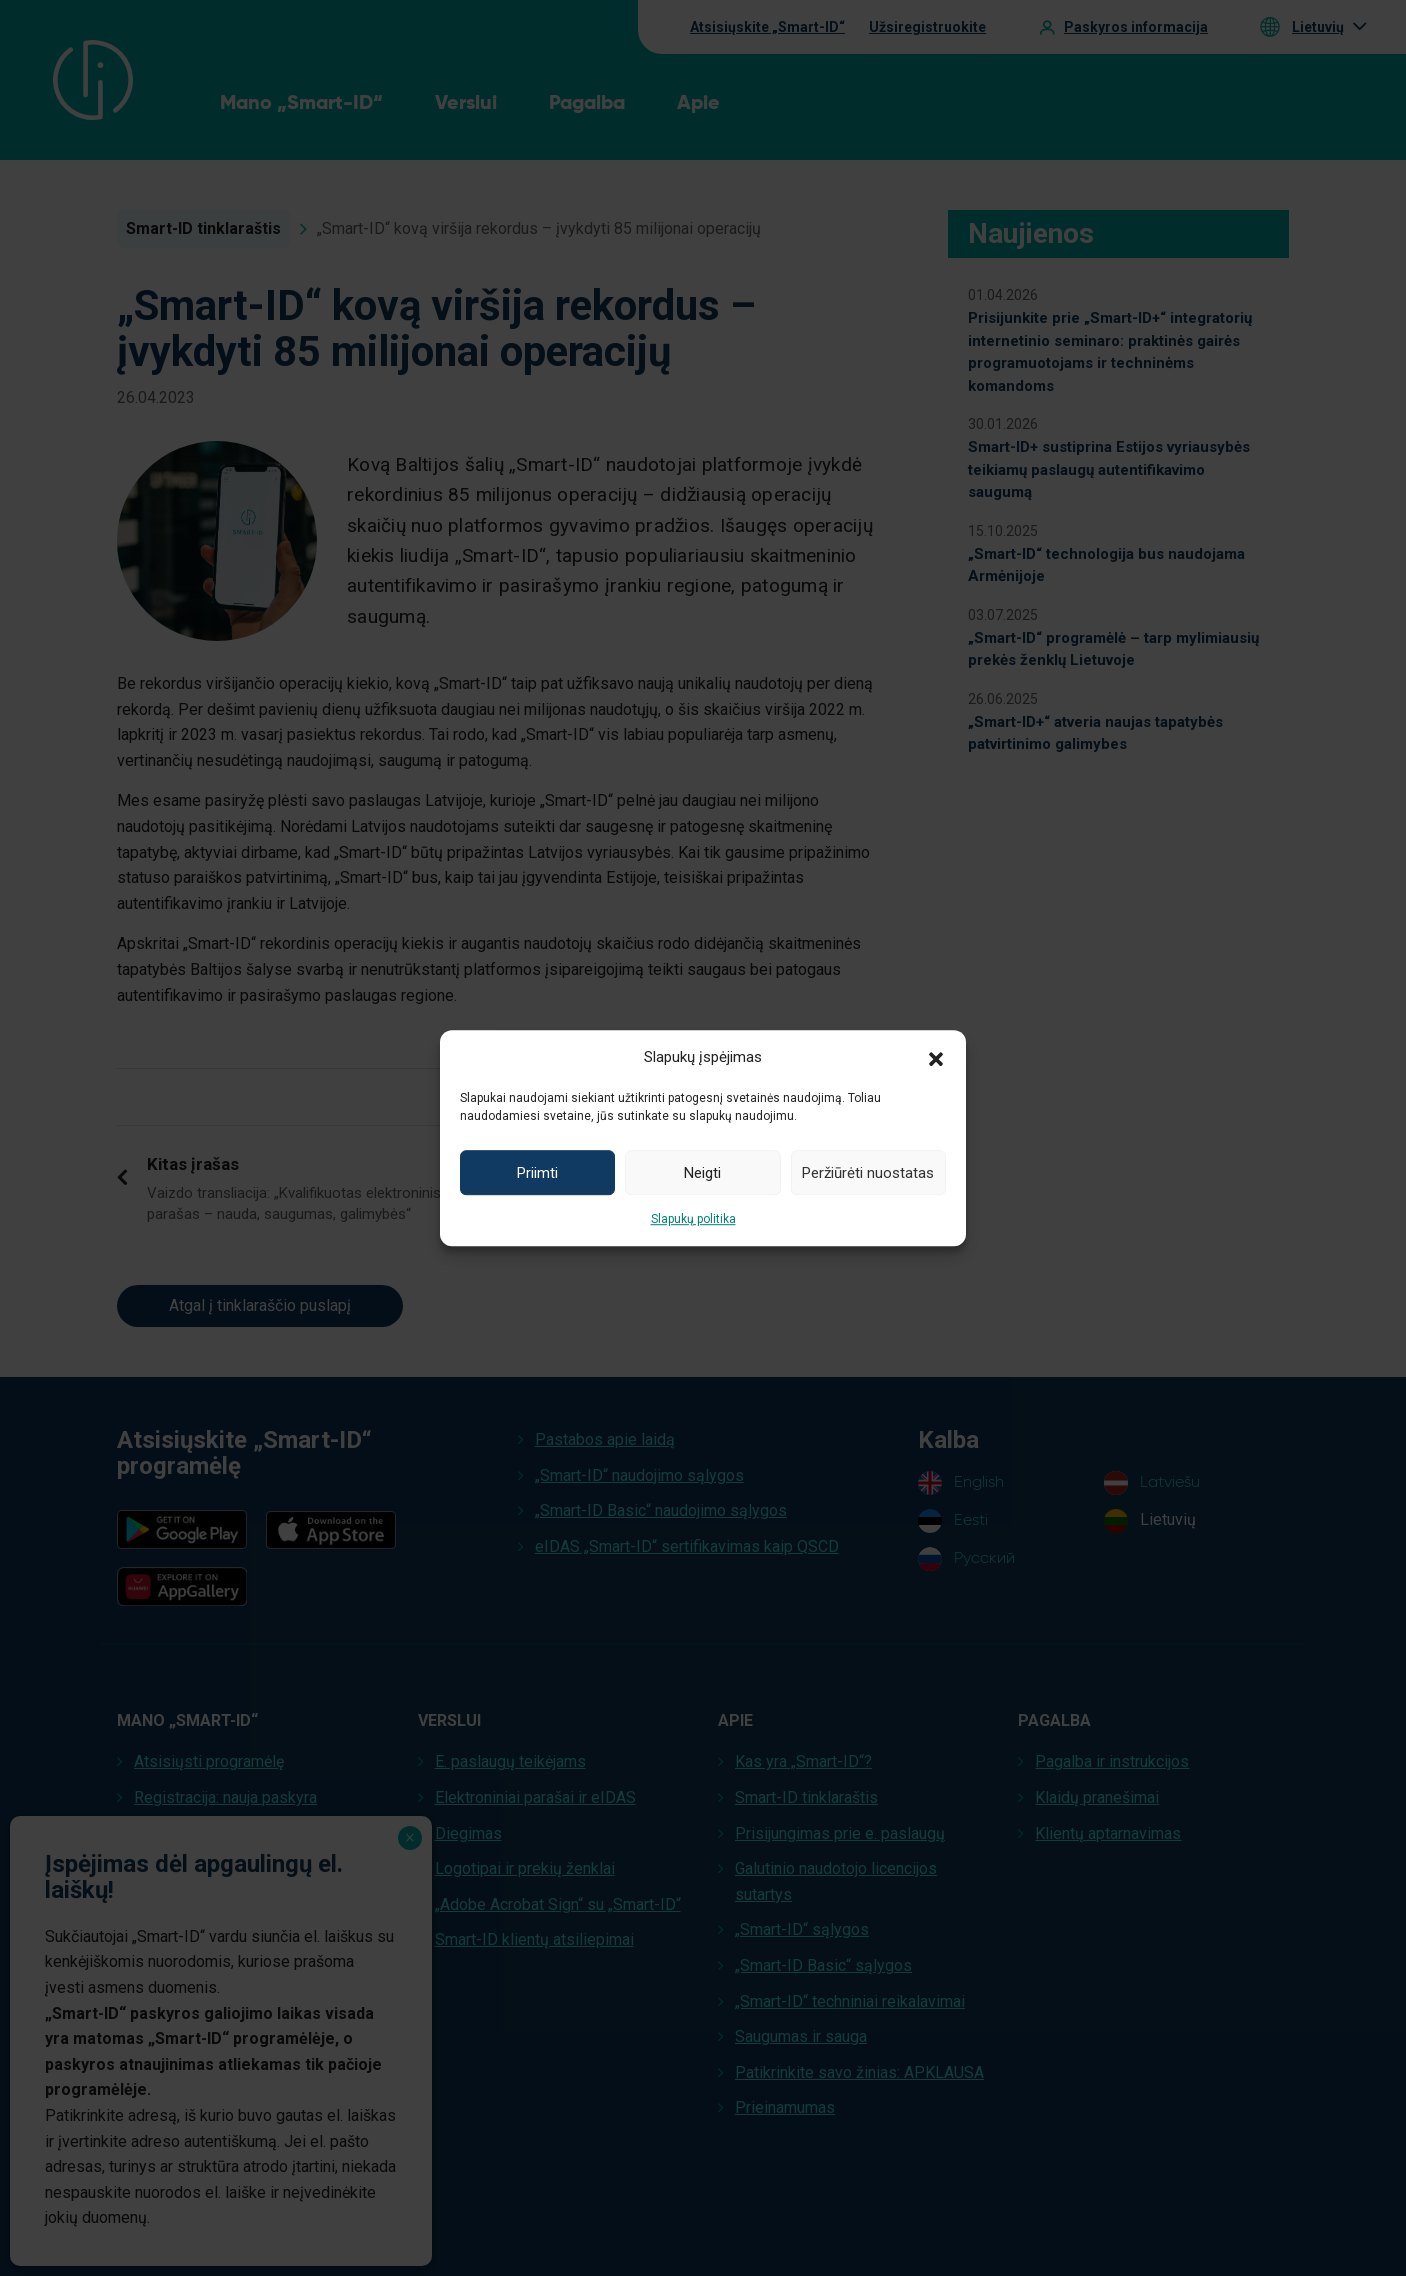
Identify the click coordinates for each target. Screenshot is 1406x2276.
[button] (936, 1057)
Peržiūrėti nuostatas (868, 1173)
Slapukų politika (693, 1219)
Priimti (537, 1173)
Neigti (702, 1173)
